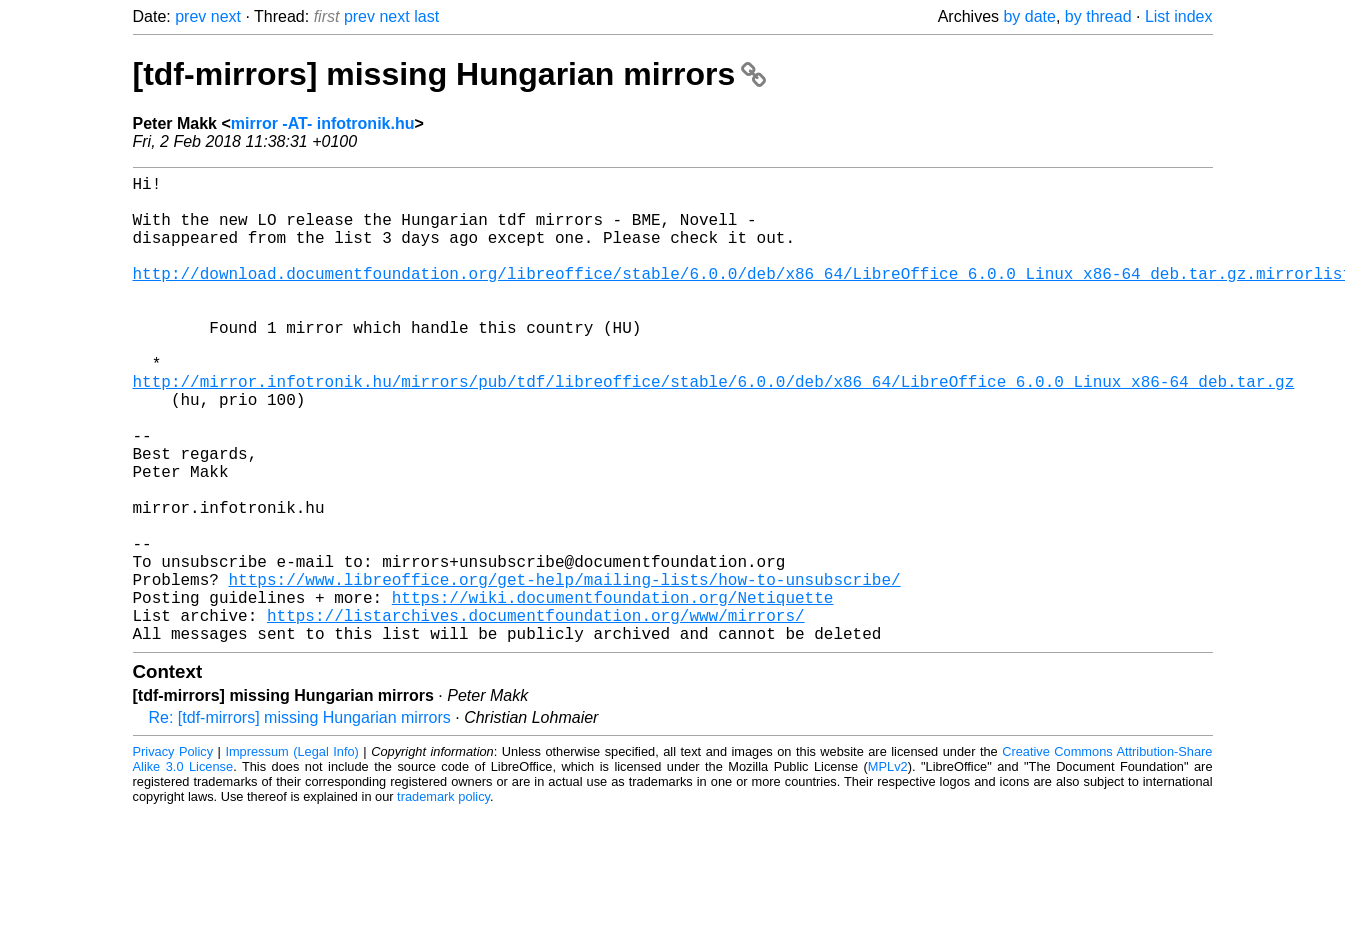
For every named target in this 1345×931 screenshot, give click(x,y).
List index (1179, 16)
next (226, 16)
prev (190, 16)
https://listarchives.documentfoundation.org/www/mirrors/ (536, 715)
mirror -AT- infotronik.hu (323, 123)
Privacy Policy (173, 855)
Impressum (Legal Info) (291, 855)
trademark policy (443, 900)
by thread (1098, 16)
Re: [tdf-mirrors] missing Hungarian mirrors (300, 821)
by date (1029, 16)
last (426, 16)
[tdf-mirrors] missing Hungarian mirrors (450, 74)
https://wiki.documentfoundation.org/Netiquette (613, 693)
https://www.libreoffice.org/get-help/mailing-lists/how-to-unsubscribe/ (565, 671)
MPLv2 (888, 870)
